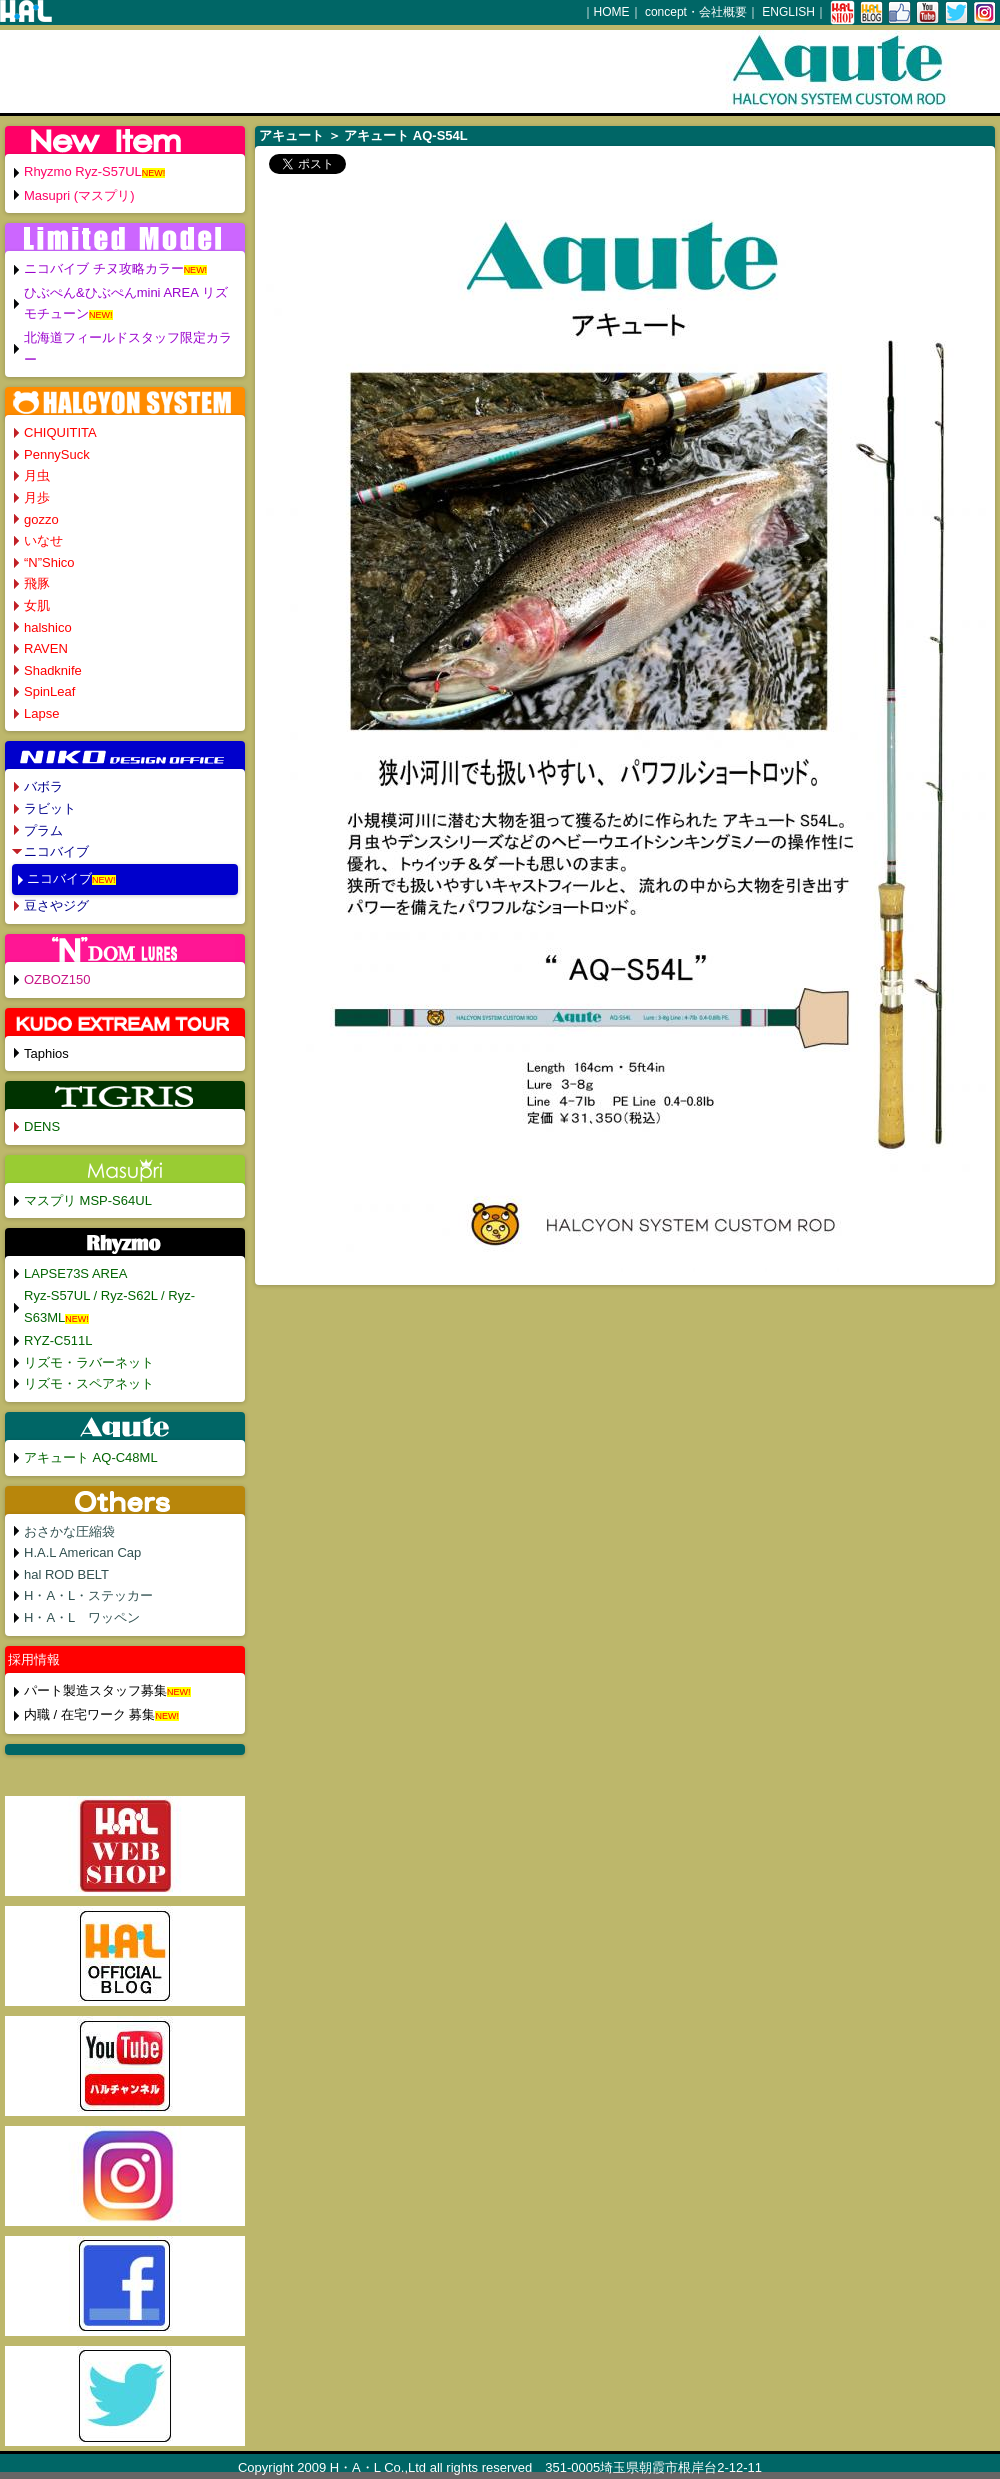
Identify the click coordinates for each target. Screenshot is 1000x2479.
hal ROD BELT (66, 1574)
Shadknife (53, 670)
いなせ (43, 540)
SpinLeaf (49, 691)
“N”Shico (49, 562)
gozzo (41, 519)
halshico (48, 627)
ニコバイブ (56, 851)
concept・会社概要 (696, 12)
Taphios (46, 1053)
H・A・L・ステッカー (88, 1595)
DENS (42, 1126)
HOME (612, 12)
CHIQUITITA (60, 432)
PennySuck (57, 454)
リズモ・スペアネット (89, 1383)
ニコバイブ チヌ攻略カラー (104, 268)
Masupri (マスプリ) (79, 195)
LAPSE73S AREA (75, 1273)
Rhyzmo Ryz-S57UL (83, 171)
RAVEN (46, 648)
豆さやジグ (56, 905)
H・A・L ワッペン (82, 1617)
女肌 (37, 605)
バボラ (43, 786)
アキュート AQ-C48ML (91, 1457)
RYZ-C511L (58, 1340)
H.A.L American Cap (82, 1552)
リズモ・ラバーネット (89, 1362)
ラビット (50, 808)
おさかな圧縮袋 (69, 1531)
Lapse (41, 713)
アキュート (291, 135)
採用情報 (34, 1659)
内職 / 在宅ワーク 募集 (89, 1714)
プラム (43, 830)
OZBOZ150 (57, 979)
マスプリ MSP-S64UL (88, 1200)
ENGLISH (788, 12)
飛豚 (37, 583)
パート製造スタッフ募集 (95, 1690)
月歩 (37, 497)
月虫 (37, 475)
